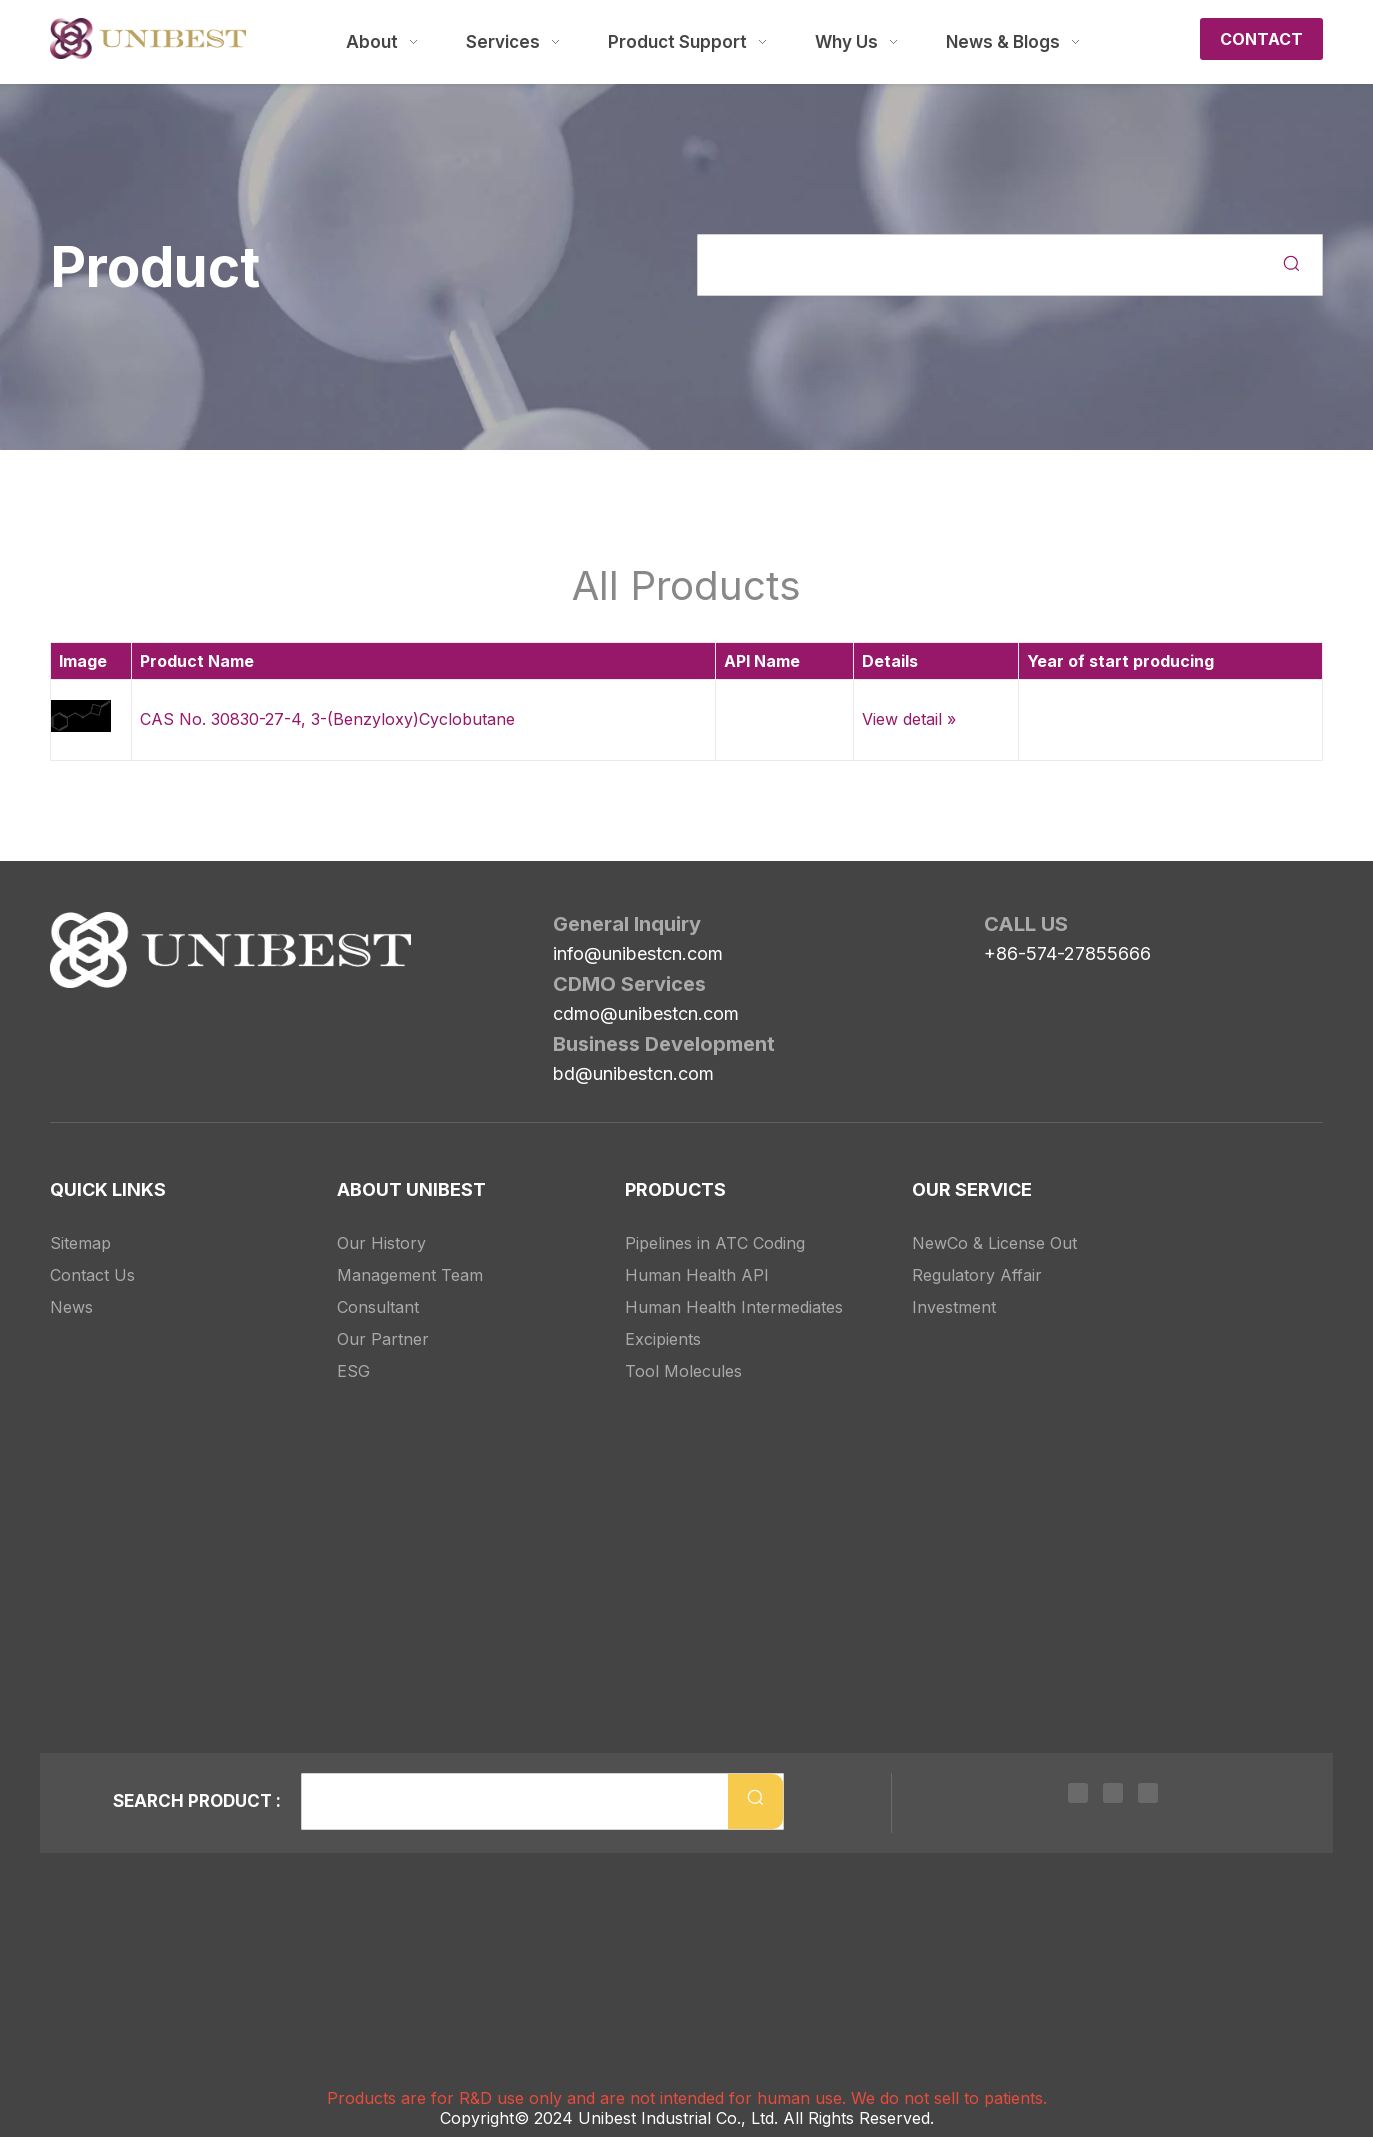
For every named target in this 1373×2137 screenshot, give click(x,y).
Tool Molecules (683, 1349)
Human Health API (697, 1253)
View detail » (909, 719)
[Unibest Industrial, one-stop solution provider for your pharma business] (66, 928)
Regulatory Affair (977, 1253)
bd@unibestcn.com (633, 1073)
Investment (954, 1285)
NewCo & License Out (994, 1221)
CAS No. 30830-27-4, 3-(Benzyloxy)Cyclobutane (327, 719)
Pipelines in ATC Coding (715, 1221)
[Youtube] (1143, 1796)
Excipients (663, 1317)
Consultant (378, 1285)
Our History (381, 1221)
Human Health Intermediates (734, 1285)
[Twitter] (1113, 1796)
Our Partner (383, 1317)
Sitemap (80, 1221)
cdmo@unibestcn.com (646, 1013)
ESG (353, 1349)
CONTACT (1261, 39)
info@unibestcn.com (638, 953)
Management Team (410, 1253)
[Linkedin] (1083, 1796)
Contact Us (92, 1253)
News (71, 1285)
